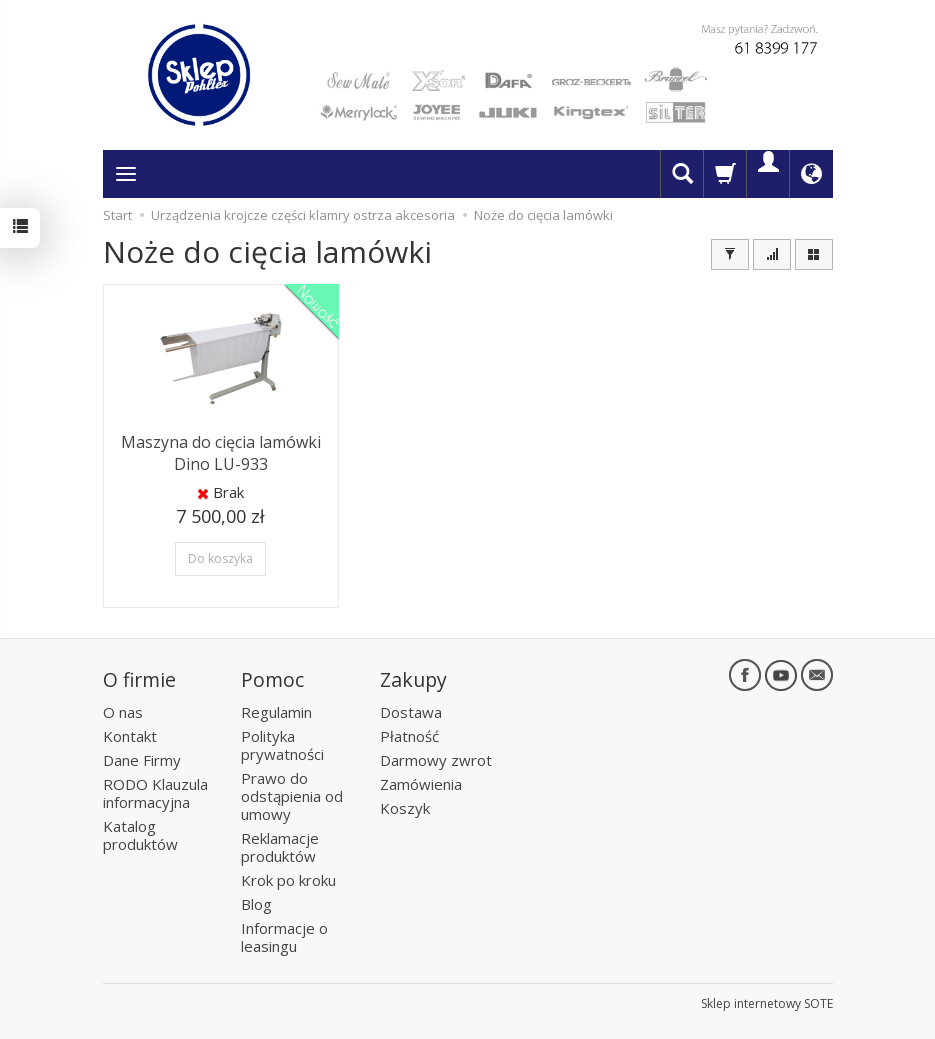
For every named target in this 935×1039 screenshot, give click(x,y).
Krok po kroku (288, 880)
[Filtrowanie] (730, 254)
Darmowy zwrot (436, 760)
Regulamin (276, 712)
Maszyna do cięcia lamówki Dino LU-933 (221, 453)
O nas (123, 712)
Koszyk (405, 808)
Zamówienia (421, 784)
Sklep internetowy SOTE (767, 1003)
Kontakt (130, 736)
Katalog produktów (140, 835)
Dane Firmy (142, 760)
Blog (256, 904)
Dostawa (411, 712)
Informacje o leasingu (284, 937)
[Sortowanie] (772, 254)
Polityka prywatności (282, 745)
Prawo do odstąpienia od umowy (292, 796)
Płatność (409, 736)
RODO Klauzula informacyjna (155, 793)
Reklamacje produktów (280, 847)
